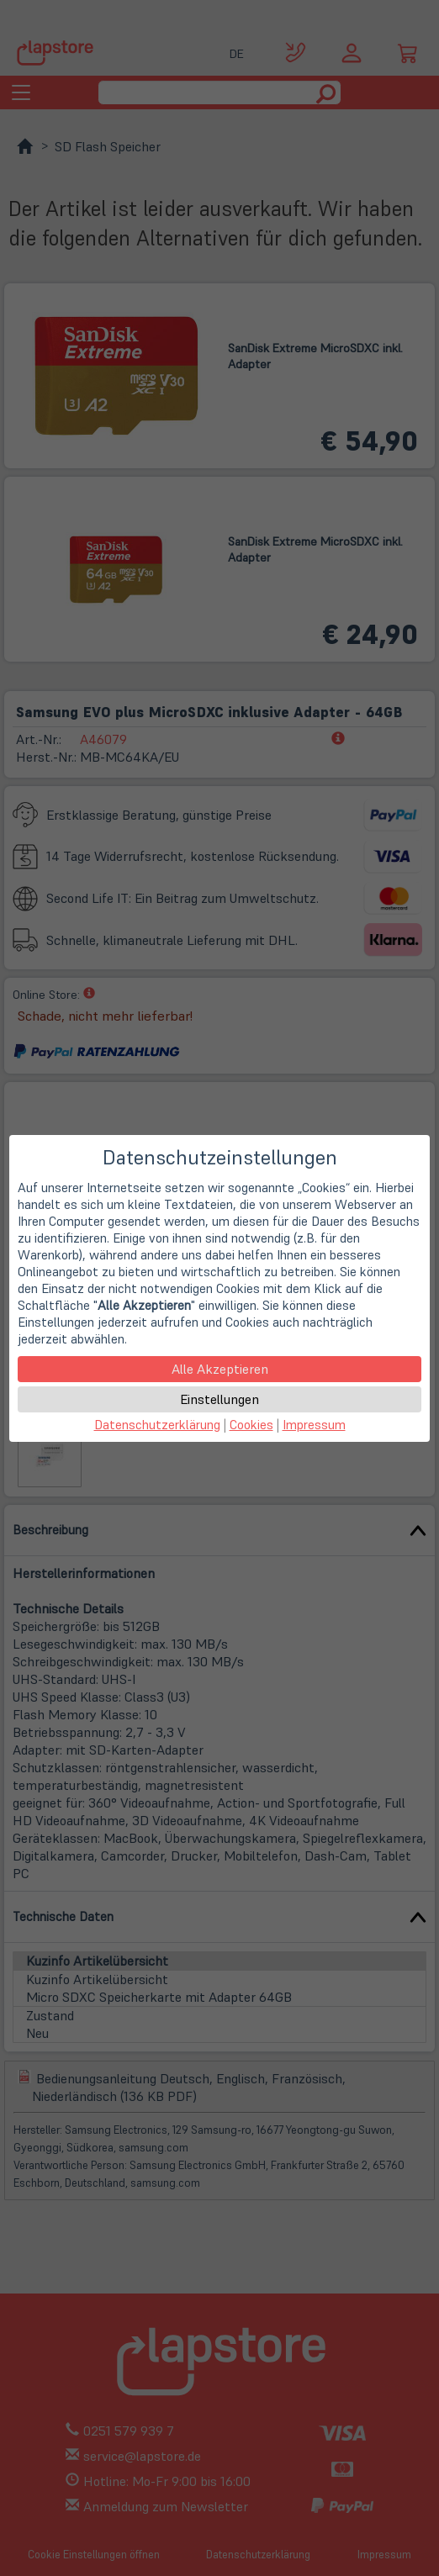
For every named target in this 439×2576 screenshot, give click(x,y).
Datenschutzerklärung (157, 1425)
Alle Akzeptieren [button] (220, 1368)
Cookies (251, 1425)
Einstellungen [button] (219, 1399)
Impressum (314, 1425)
